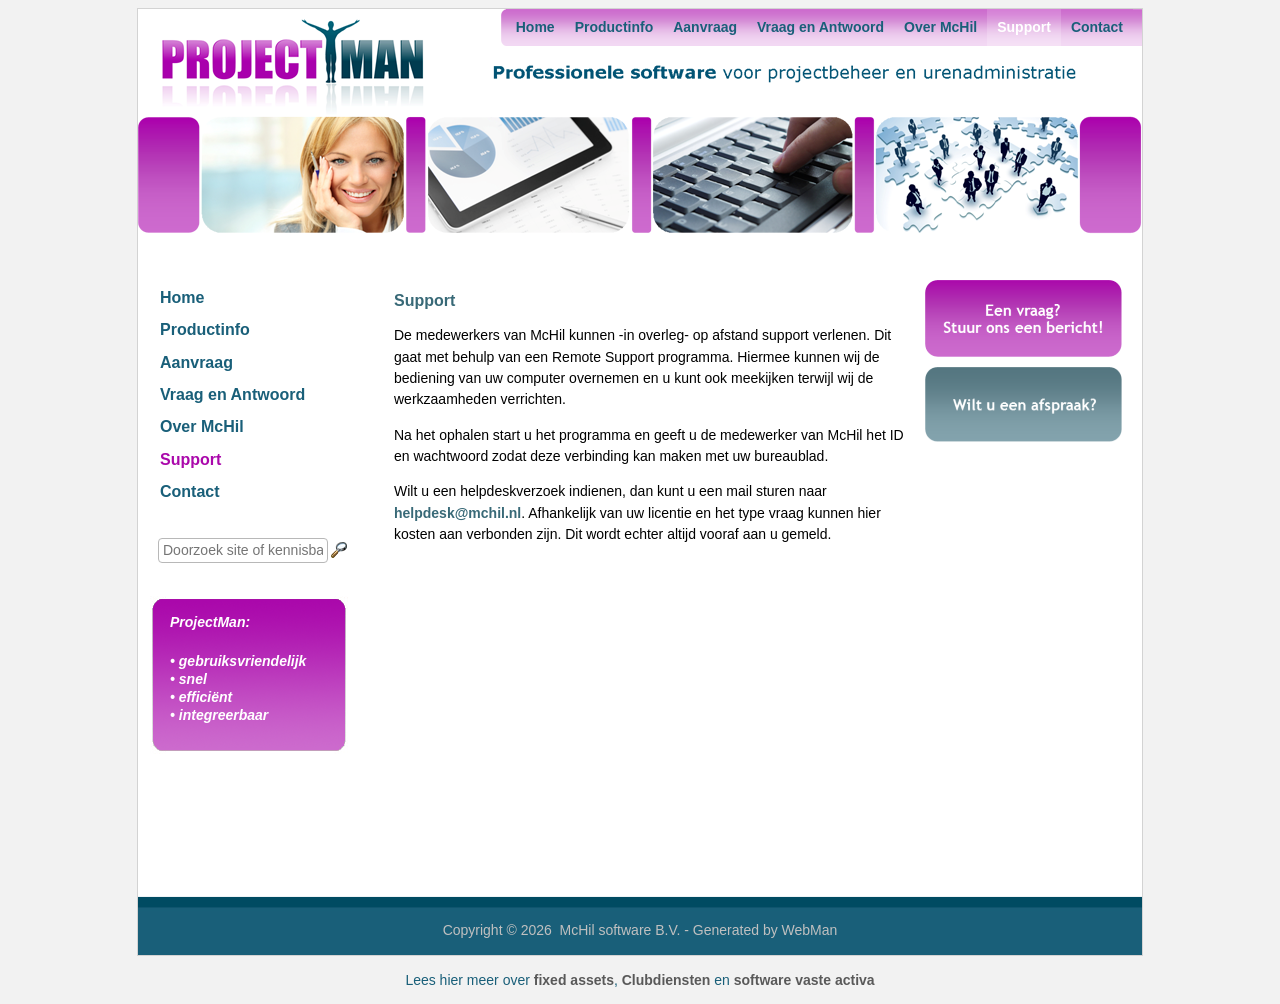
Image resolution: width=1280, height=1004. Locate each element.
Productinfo (614, 27)
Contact (1097, 27)
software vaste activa (804, 980)
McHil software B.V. (620, 930)
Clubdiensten (666, 980)
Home (535, 27)
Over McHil (940, 27)
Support (1024, 27)
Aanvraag (705, 27)
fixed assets (574, 980)
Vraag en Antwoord (820, 27)
